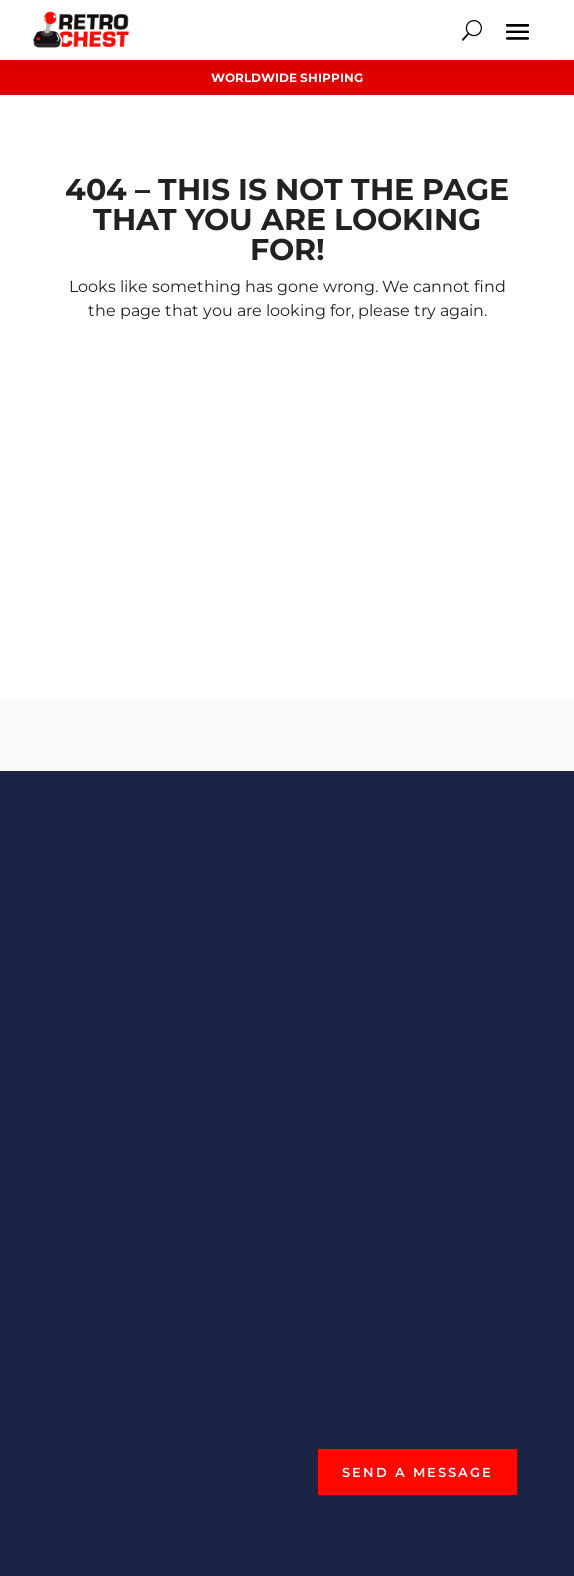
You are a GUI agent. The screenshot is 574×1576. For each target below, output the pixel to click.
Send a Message (417, 1472)
